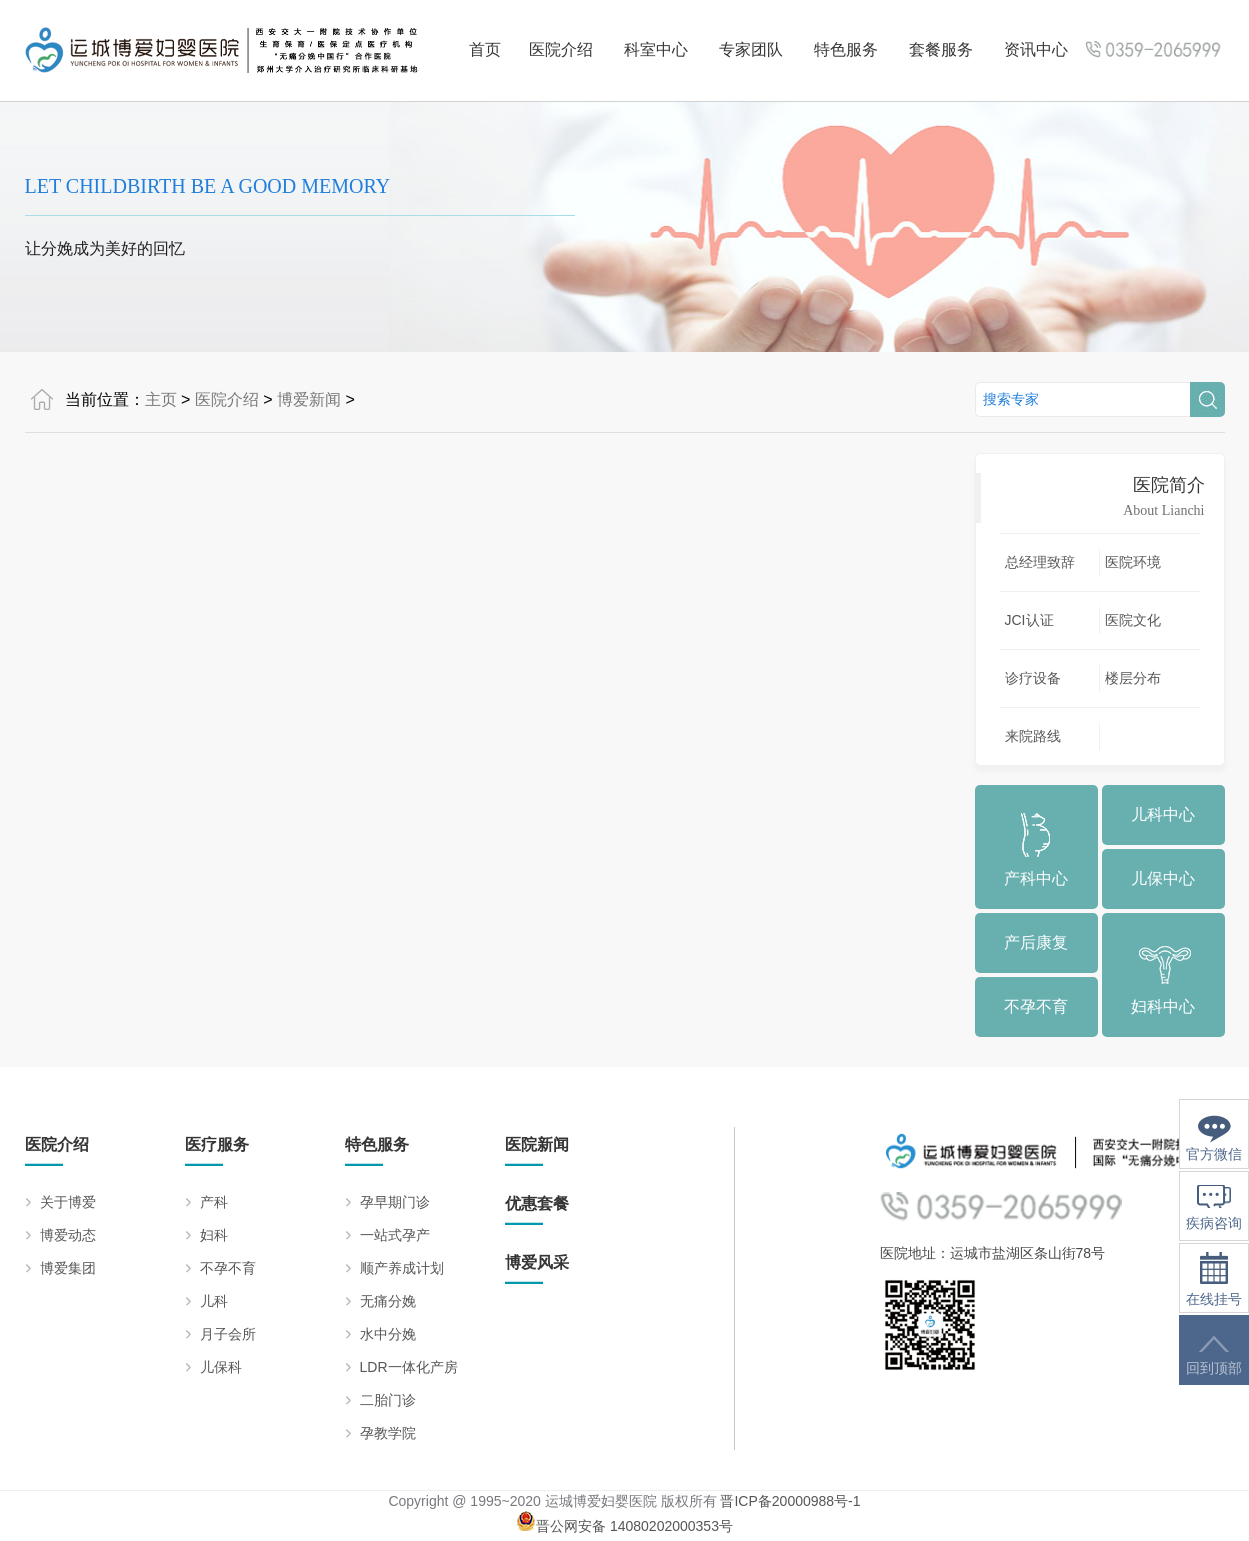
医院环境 (1133, 562)
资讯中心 (1036, 49)
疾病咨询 (1214, 1208)
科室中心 (656, 49)
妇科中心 (1163, 1006)
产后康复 (1036, 942)
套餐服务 (941, 49)
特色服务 (846, 49)
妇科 (214, 1235)
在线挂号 (1214, 1279)
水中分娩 (388, 1334)
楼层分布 (1133, 678)
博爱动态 (68, 1235)
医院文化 (1133, 620)
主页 (161, 399)
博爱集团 (68, 1268)
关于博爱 (68, 1202)
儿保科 (221, 1367)
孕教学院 (388, 1433)
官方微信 (1214, 1138)
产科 (214, 1202)
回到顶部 (1214, 1355)
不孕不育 (1036, 1006)
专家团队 (751, 49)
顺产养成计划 (402, 1268)
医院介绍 (561, 49)
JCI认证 (1029, 620)
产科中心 (1036, 878)
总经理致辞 (1040, 562)
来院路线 (1033, 736)
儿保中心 (1163, 878)
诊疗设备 (1033, 678)
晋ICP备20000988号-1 (790, 1501)
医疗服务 (217, 1144)
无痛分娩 (388, 1301)
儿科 (214, 1301)
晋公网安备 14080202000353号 (624, 1526)
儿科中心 (1163, 814)
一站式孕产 (395, 1235)
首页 (485, 49)
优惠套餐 (537, 1203)
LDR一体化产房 (409, 1367)
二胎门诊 (388, 1400)
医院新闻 (537, 1144)
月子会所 (228, 1334)
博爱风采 (537, 1262)
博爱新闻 (309, 399)
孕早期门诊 (395, 1202)
